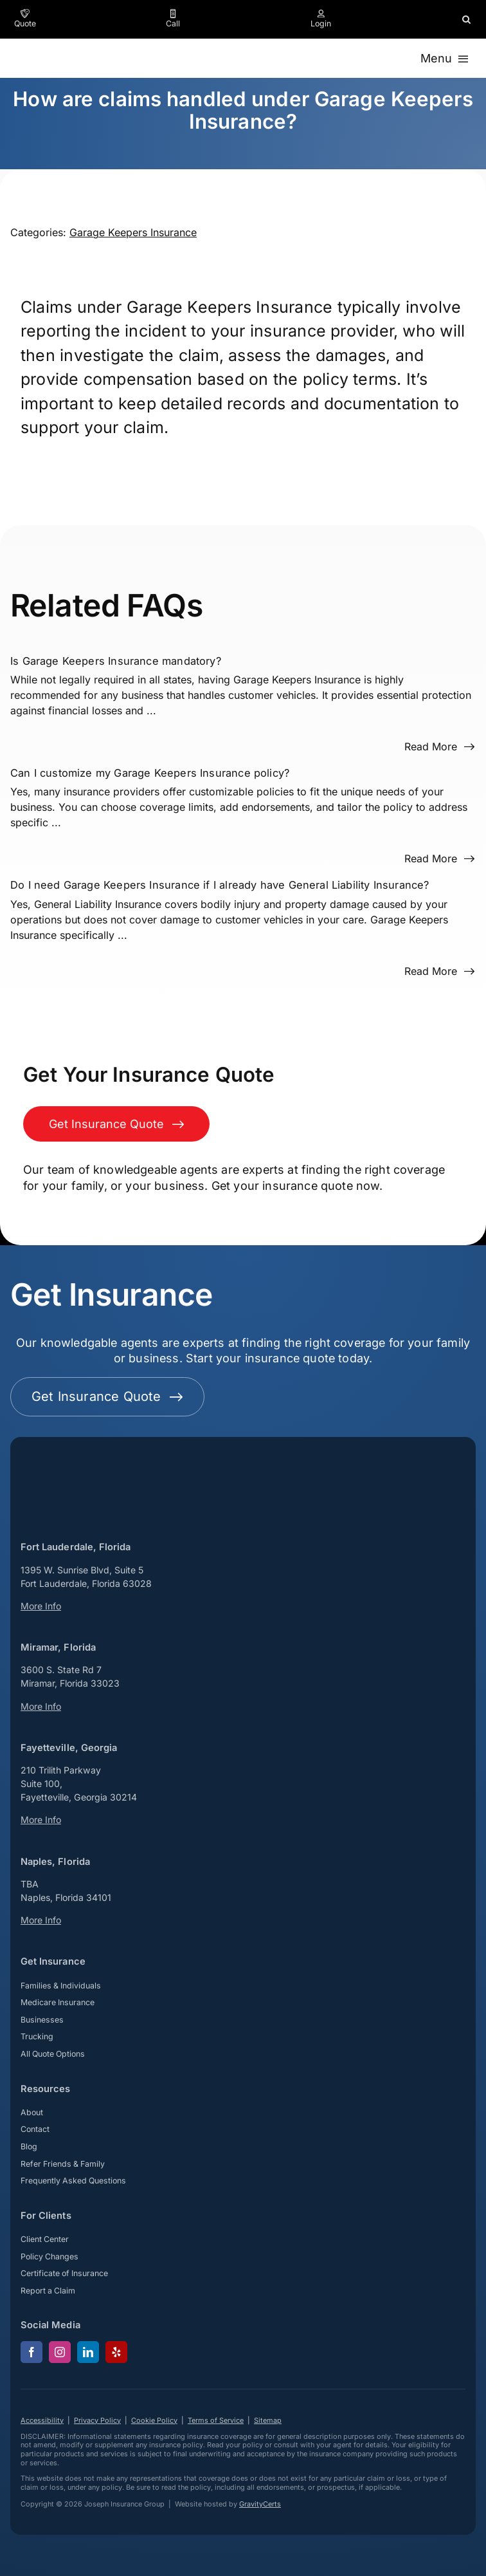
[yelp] (116, 2352)
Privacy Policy (97, 2420)
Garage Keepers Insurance (133, 232)
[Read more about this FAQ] (440, 746)
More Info (41, 1605)
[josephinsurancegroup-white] (72, 1452)
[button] (466, 19)
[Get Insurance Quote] (116, 1124)
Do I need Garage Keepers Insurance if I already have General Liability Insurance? (219, 884)
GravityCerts (260, 2503)
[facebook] (31, 2352)
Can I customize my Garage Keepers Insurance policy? (149, 772)
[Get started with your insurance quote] (107, 1396)
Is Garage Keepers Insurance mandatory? (115, 660)
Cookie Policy (154, 2420)
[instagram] (60, 2352)
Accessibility (42, 2420)
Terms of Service (216, 2420)
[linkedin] (88, 2352)
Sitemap (268, 2420)
